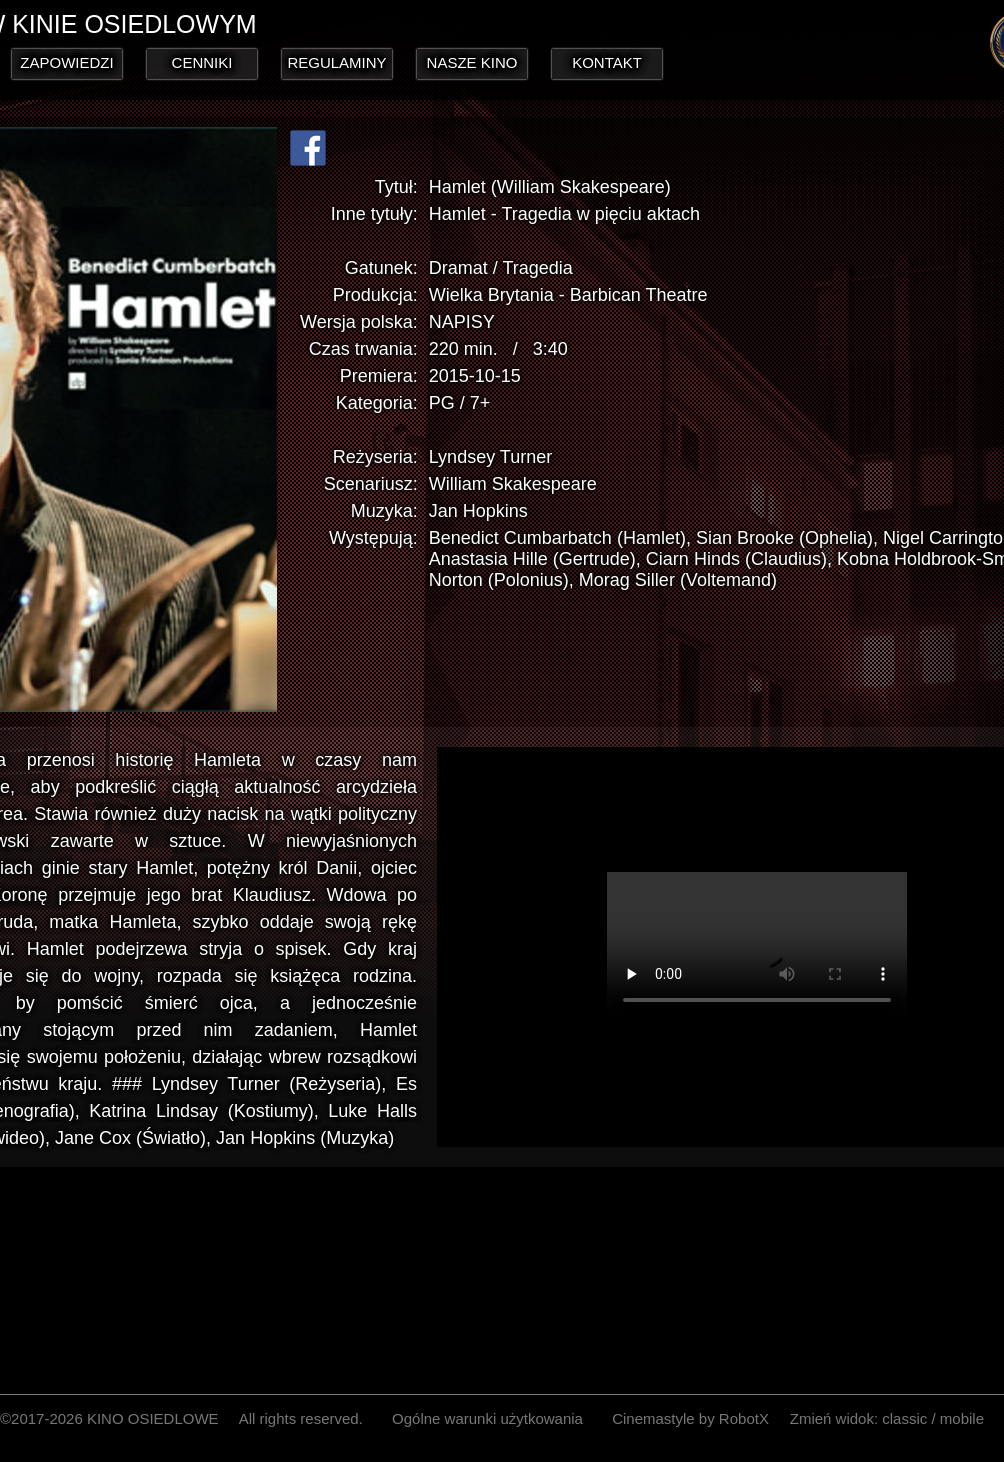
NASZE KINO (472, 62)
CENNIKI (202, 62)
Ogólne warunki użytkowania (487, 1418)
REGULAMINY (336, 62)
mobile (962, 1418)
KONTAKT (607, 62)
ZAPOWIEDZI (66, 62)
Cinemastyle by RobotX (690, 1418)
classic (904, 1418)
